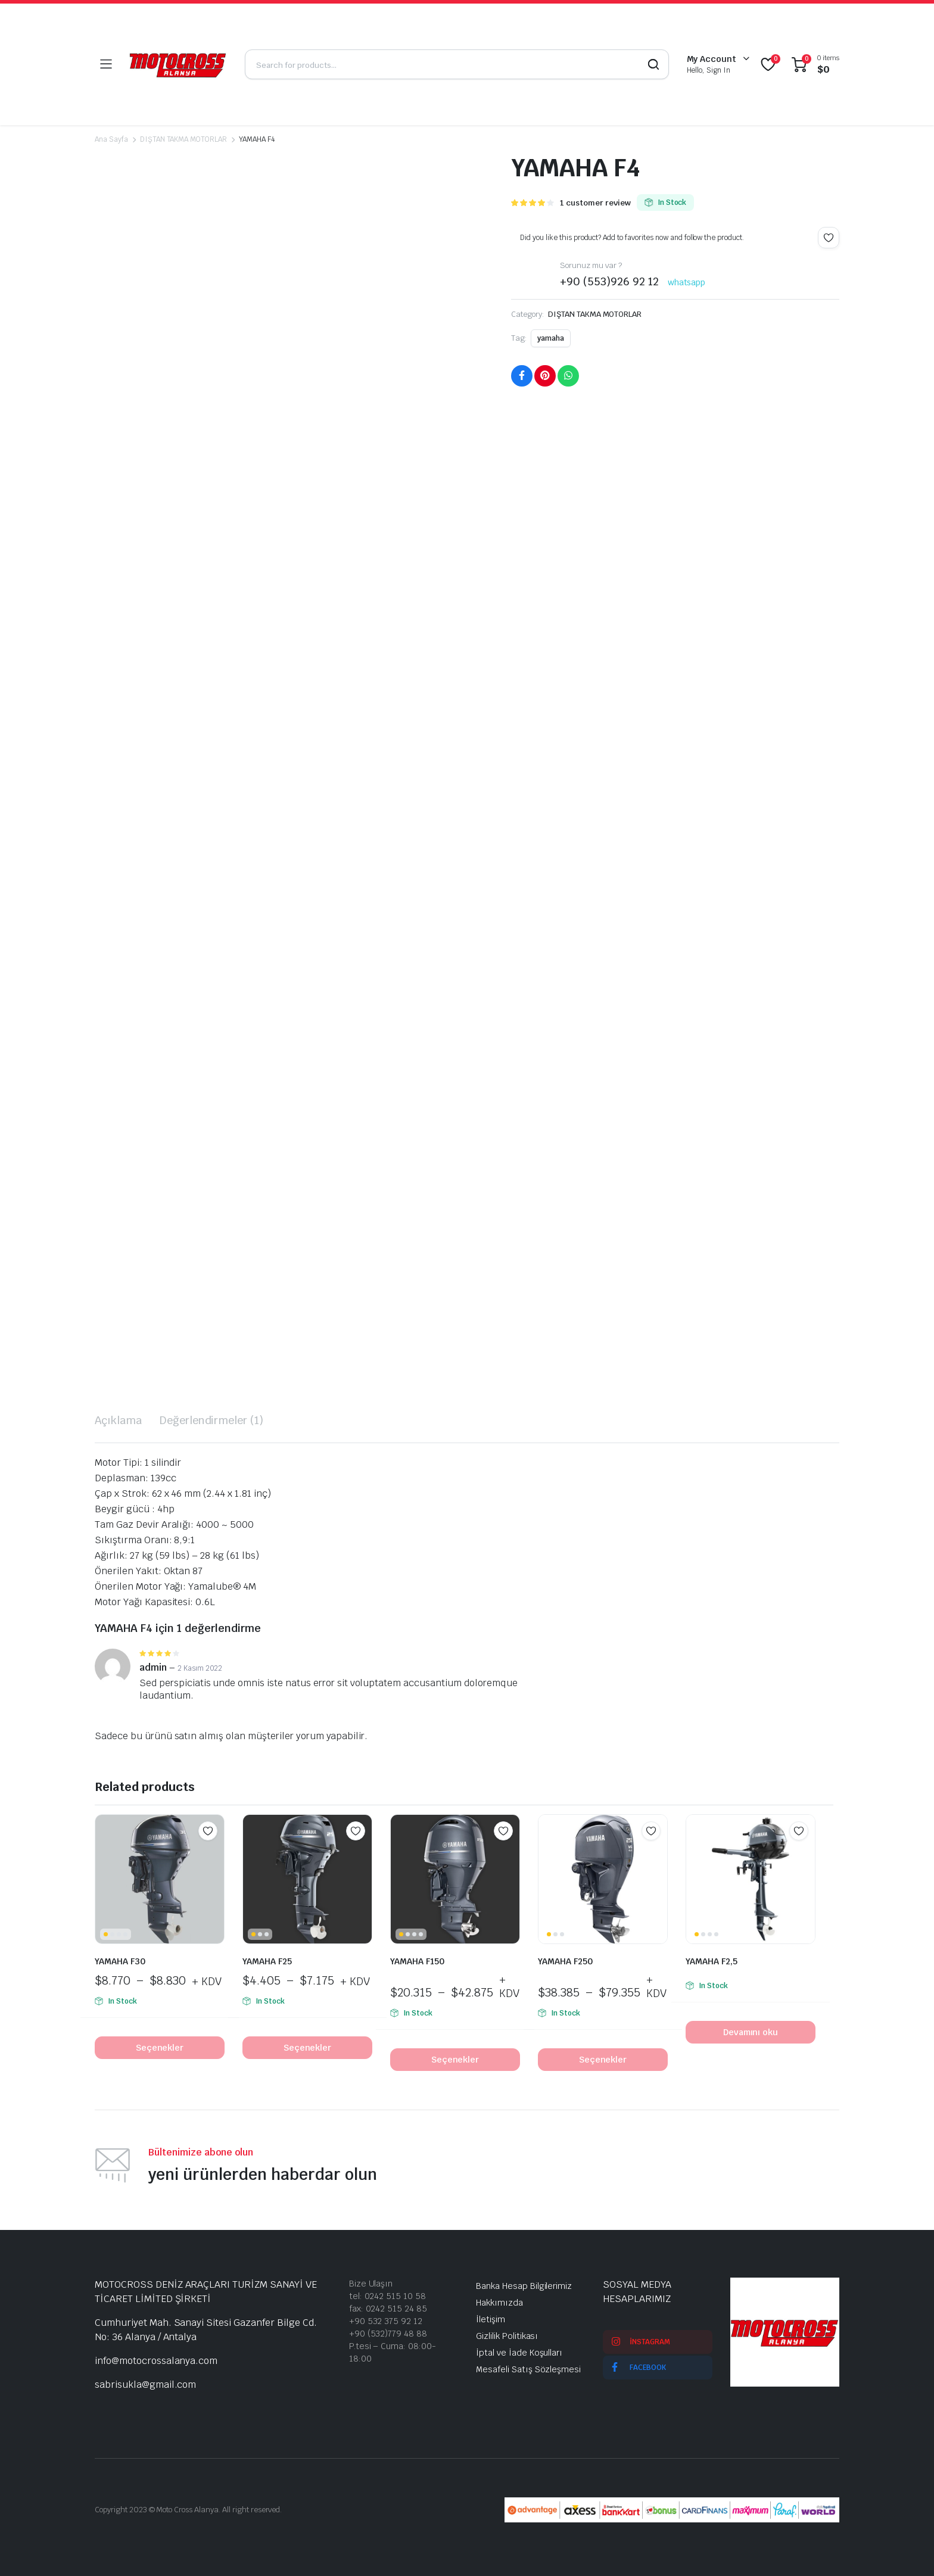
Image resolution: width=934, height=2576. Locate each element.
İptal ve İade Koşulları (519, 2352)
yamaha (550, 338)
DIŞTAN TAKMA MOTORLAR (183, 139)
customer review (595, 203)
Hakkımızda (499, 2302)
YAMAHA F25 (267, 1961)
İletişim (490, 2319)
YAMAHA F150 (417, 1961)
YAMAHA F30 (120, 1961)
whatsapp (687, 282)
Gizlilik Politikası (507, 2336)
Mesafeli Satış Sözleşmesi (528, 2369)
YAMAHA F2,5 (711, 1961)
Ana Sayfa (111, 139)
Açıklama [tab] (118, 1420)
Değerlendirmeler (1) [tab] (211, 1420)
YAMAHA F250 (565, 1961)
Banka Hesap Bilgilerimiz (524, 2286)
